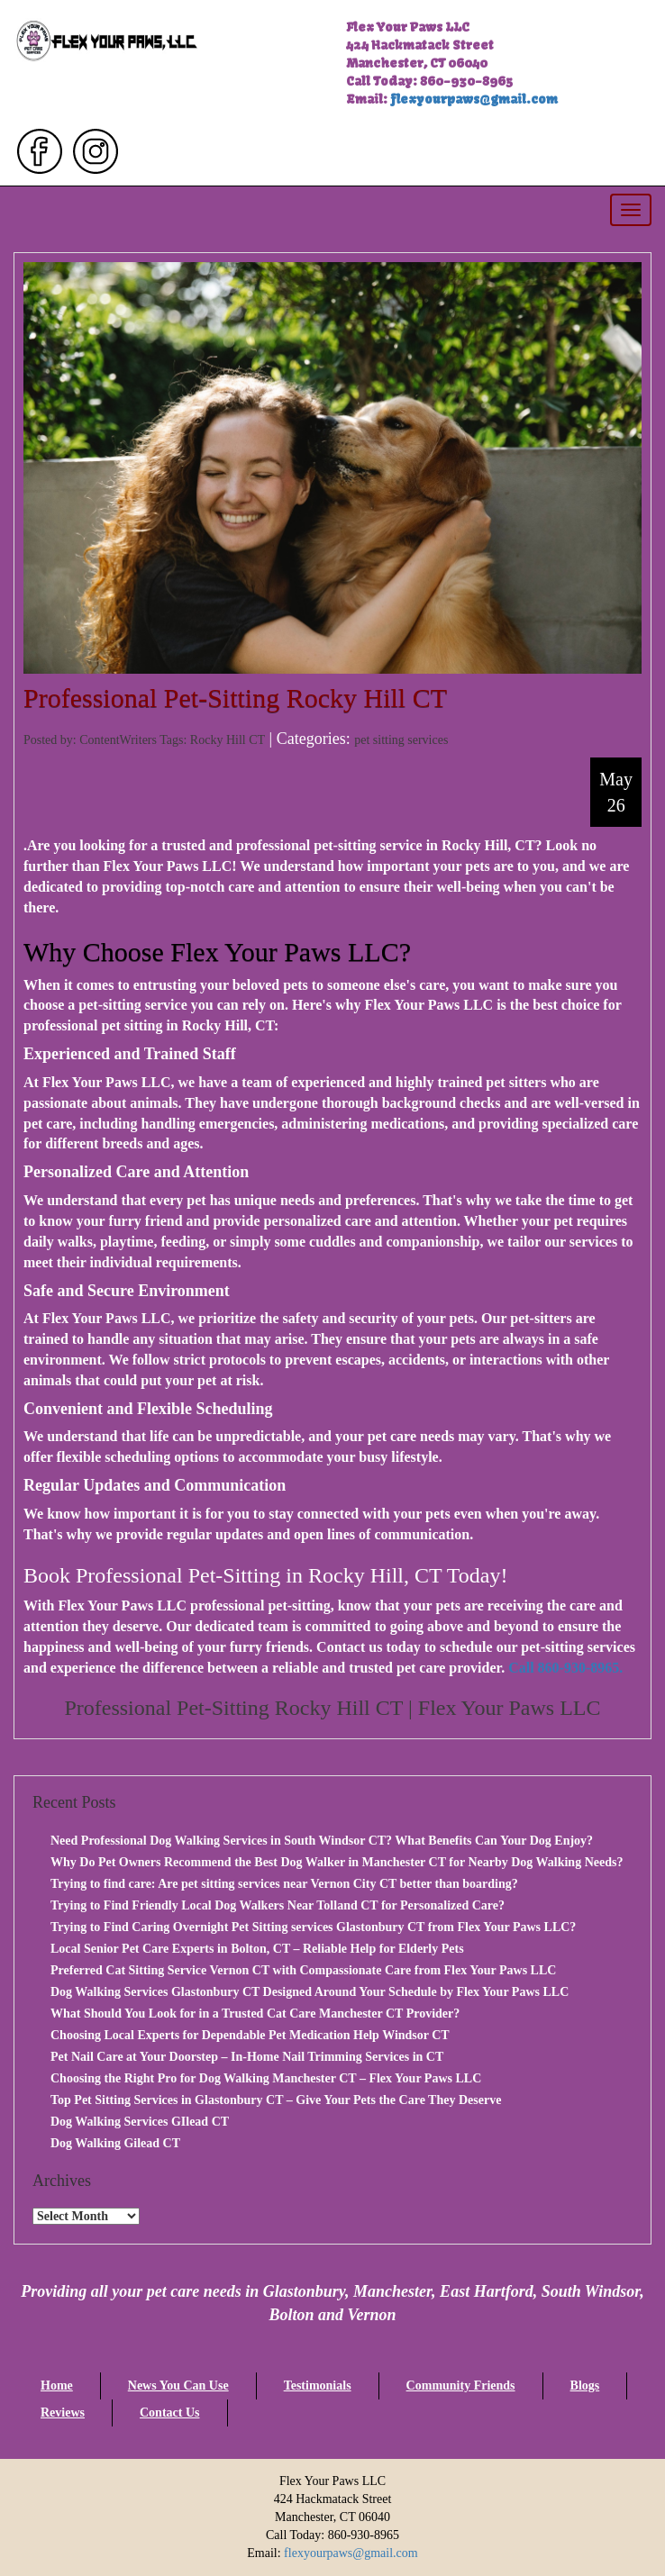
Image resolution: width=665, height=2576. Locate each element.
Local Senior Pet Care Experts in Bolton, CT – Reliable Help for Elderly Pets (257, 1948)
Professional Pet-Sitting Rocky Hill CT (235, 697)
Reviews (63, 2412)
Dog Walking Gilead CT (115, 2143)
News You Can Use (178, 2385)
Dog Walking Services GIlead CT (139, 2121)
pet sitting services (401, 740)
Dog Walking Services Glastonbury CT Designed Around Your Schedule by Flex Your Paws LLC (309, 1992)
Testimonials (317, 2385)
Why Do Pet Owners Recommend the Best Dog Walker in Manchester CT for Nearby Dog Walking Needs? (336, 1862)
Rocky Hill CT (227, 740)
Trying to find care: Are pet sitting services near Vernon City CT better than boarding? (284, 1884)
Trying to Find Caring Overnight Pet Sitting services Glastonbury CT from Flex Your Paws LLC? (313, 1927)
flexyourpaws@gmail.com (474, 99)
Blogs (585, 2385)
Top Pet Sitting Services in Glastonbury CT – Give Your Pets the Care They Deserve (275, 2100)
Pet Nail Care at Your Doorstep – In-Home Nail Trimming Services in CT (246, 2057)
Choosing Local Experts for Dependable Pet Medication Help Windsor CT (250, 2035)
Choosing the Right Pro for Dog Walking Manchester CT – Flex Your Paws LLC (265, 2078)
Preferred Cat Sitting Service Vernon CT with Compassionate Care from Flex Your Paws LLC (303, 1970)
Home (57, 2385)
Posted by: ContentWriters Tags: (106, 740)
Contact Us (170, 2412)
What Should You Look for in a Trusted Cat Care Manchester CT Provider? (255, 2013)
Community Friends (460, 2385)
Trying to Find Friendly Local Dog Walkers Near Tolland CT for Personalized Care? (277, 1905)
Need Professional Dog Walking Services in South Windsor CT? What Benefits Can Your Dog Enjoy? (321, 1840)
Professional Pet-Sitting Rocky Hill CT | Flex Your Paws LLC (332, 1707)
